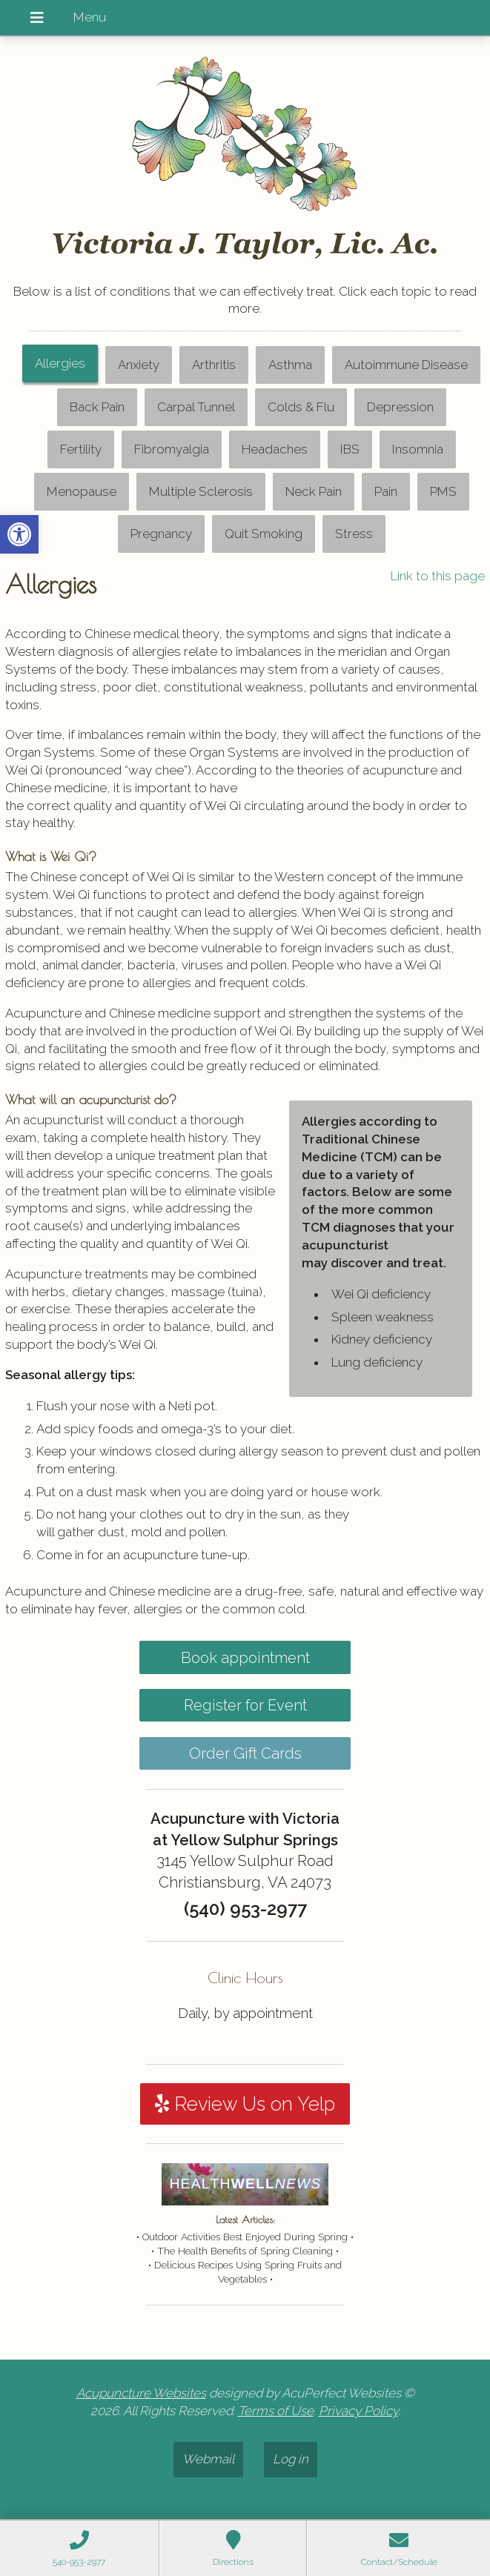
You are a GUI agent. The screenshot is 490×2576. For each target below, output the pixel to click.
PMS (443, 491)
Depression (400, 406)
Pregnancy (161, 533)
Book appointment (245, 1658)
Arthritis (214, 364)
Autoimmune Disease (406, 364)
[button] (19, 534)
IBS (350, 449)
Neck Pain (313, 491)
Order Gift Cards (245, 1753)
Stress (354, 533)
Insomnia (417, 449)
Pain (385, 491)
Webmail (208, 2458)
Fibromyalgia (171, 449)
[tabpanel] (245, 1099)
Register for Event (245, 1705)
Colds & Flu (301, 406)
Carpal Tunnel (196, 406)
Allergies (60, 363)
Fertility (81, 449)
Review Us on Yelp (245, 2104)
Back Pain (97, 406)
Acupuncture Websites (141, 2393)
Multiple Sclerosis (201, 491)
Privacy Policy (358, 2410)
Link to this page (438, 575)
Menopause (81, 491)
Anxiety (138, 364)
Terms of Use (276, 2410)
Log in (290, 2458)
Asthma (290, 364)
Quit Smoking (263, 533)
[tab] (60, 365)
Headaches (275, 449)
